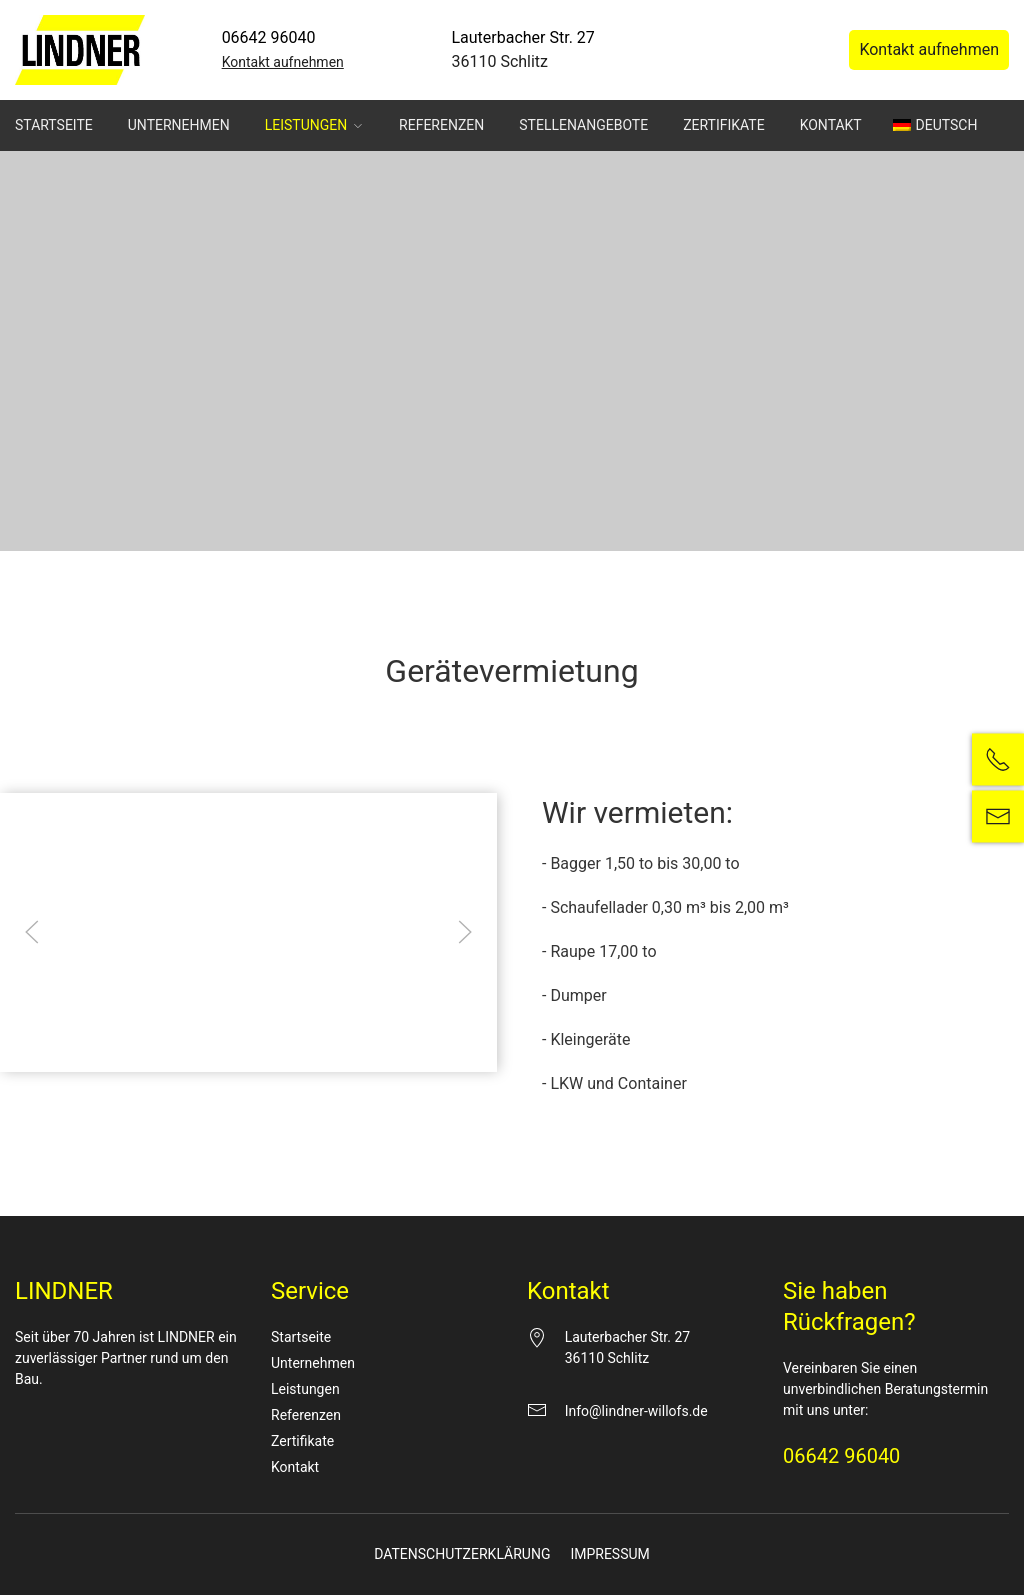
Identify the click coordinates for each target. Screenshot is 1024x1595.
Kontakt (831, 125)
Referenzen (441, 125)
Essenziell (297, 790)
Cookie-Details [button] (424, 1079)
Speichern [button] (511, 918)
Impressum (609, 1554)
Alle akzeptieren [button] (512, 859)
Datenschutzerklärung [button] (520, 1079)
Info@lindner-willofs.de (636, 1411)
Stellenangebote (583, 125)
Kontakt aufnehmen (283, 62)
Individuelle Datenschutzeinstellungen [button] (511, 1036)
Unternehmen (179, 125)
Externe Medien (696, 790)
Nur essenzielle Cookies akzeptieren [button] (512, 977)
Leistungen (314, 125)
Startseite (54, 125)
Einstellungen (294, 745)
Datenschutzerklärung (462, 1554)
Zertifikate (723, 125)
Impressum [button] (608, 1079)
